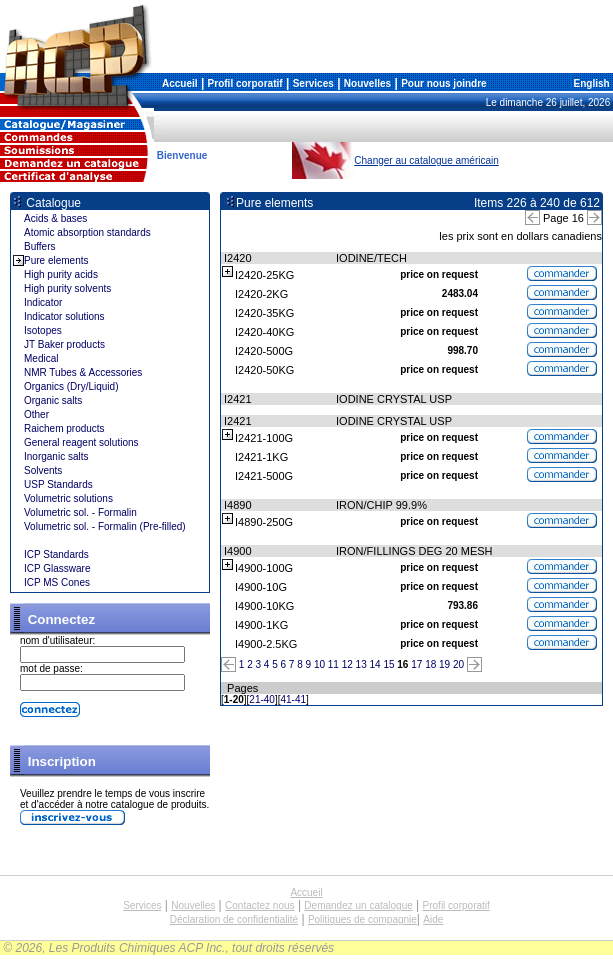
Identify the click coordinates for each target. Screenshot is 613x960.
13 (361, 664)
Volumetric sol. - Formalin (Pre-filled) (105, 526)
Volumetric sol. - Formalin (80, 512)
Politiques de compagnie (362, 919)
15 (388, 664)
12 (347, 664)
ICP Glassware (57, 568)
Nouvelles (367, 83)
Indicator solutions (64, 316)
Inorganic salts (56, 456)
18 (430, 664)
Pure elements (56, 260)
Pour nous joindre (444, 83)
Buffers (40, 246)
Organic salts (53, 400)
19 (444, 664)
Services (313, 83)
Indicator (43, 302)
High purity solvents (67, 288)
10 (319, 664)
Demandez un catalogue (358, 905)
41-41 (294, 699)
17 (416, 664)
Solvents (43, 470)
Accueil (180, 83)
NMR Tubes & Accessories (83, 372)
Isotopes (43, 330)
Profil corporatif (245, 83)
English (590, 83)
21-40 (262, 699)
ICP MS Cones (57, 582)
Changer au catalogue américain (426, 160)
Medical (41, 358)
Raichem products (64, 428)
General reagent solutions (81, 442)
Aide (433, 919)
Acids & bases (55, 218)
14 (375, 664)
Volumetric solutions (68, 498)
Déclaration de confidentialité (234, 919)
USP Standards (58, 484)
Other (36, 414)
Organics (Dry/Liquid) (71, 386)
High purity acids (61, 274)
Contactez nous (260, 905)
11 (333, 664)
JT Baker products (64, 344)
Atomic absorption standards (87, 232)
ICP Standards (56, 554)
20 (458, 664)
